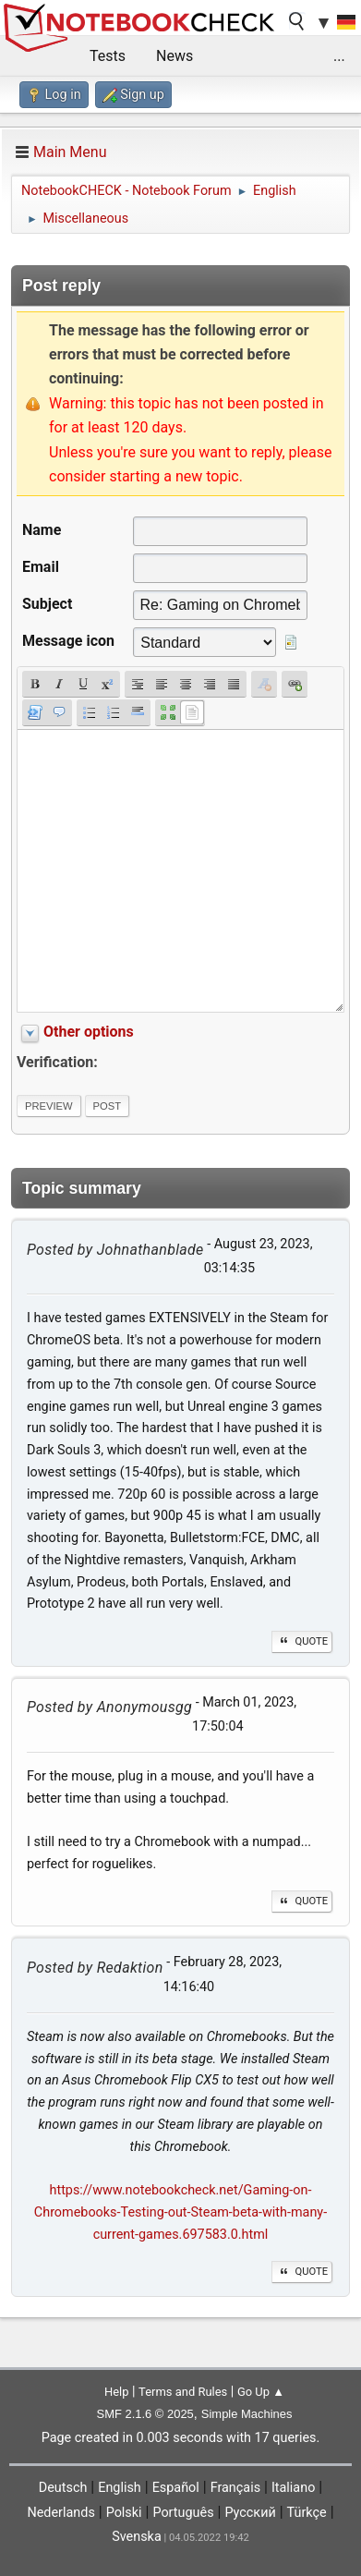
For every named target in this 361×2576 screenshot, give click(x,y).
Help (116, 2392)
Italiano (293, 2488)
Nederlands (60, 2513)
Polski (124, 2513)
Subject (47, 604)
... (339, 56)
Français (235, 2488)
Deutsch (63, 2488)
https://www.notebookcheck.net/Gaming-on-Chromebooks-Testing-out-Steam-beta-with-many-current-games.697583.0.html (180, 2212)
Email (40, 567)
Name (41, 530)
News (174, 56)
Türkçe (307, 2513)
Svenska (137, 2537)
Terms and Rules (182, 2392)
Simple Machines (247, 2414)
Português (182, 2513)
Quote (302, 1641)
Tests (108, 56)
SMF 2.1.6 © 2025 (145, 2414)
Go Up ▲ (260, 2392)
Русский (249, 2513)
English (119, 2488)
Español (175, 2488)
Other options (88, 1031)
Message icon (68, 641)
